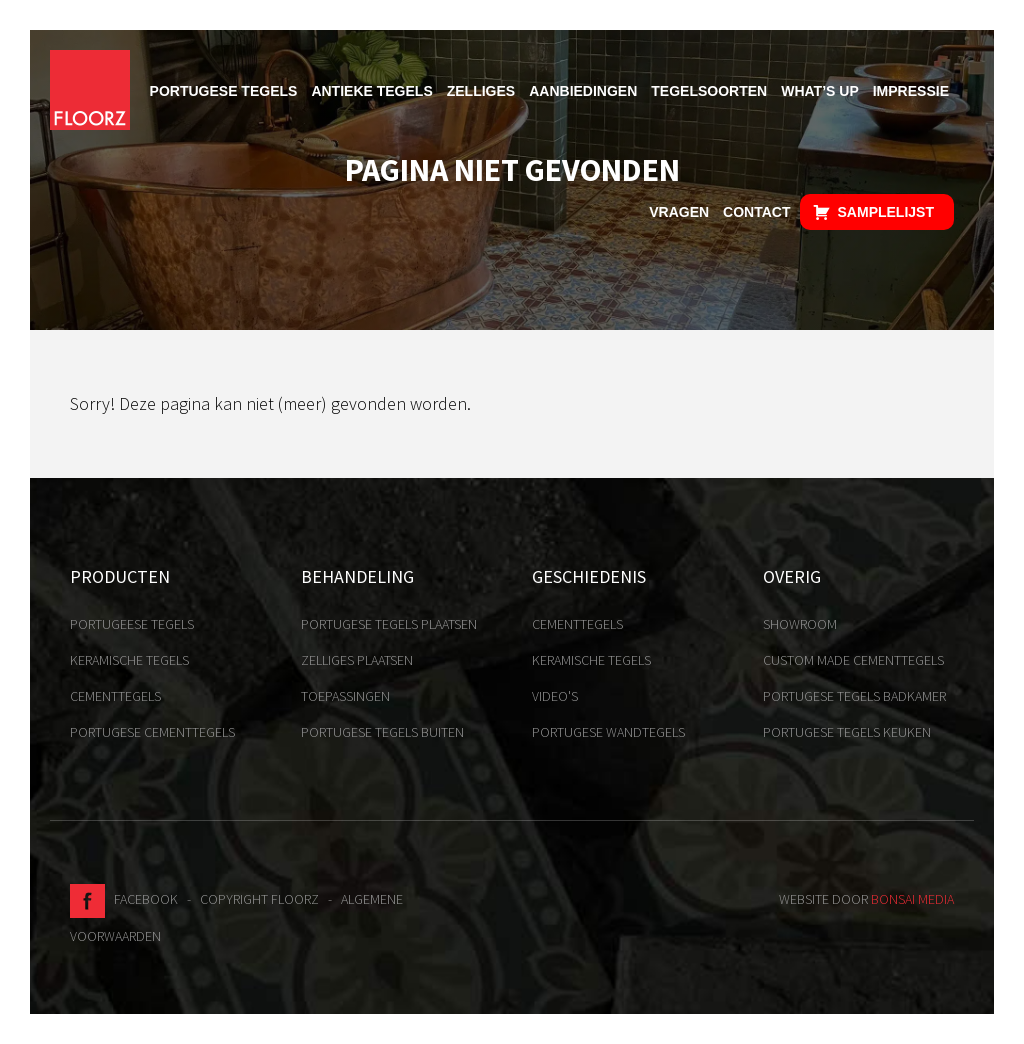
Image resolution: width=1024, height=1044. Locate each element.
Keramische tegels (129, 660)
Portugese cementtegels (152, 732)
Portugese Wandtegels (608, 732)
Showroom (800, 624)
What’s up (820, 91)
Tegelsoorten (709, 91)
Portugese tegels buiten (382, 732)
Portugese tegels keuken (847, 732)
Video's (555, 696)
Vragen (679, 212)
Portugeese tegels (132, 624)
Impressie (911, 91)
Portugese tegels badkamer (854, 696)
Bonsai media (912, 899)
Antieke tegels (371, 91)
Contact (756, 212)
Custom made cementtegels (853, 660)
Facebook (124, 899)
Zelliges (481, 91)
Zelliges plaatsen (357, 660)
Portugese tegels (224, 91)
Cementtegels (115, 696)
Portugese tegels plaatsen (389, 624)
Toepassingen (345, 696)
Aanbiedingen (583, 91)
